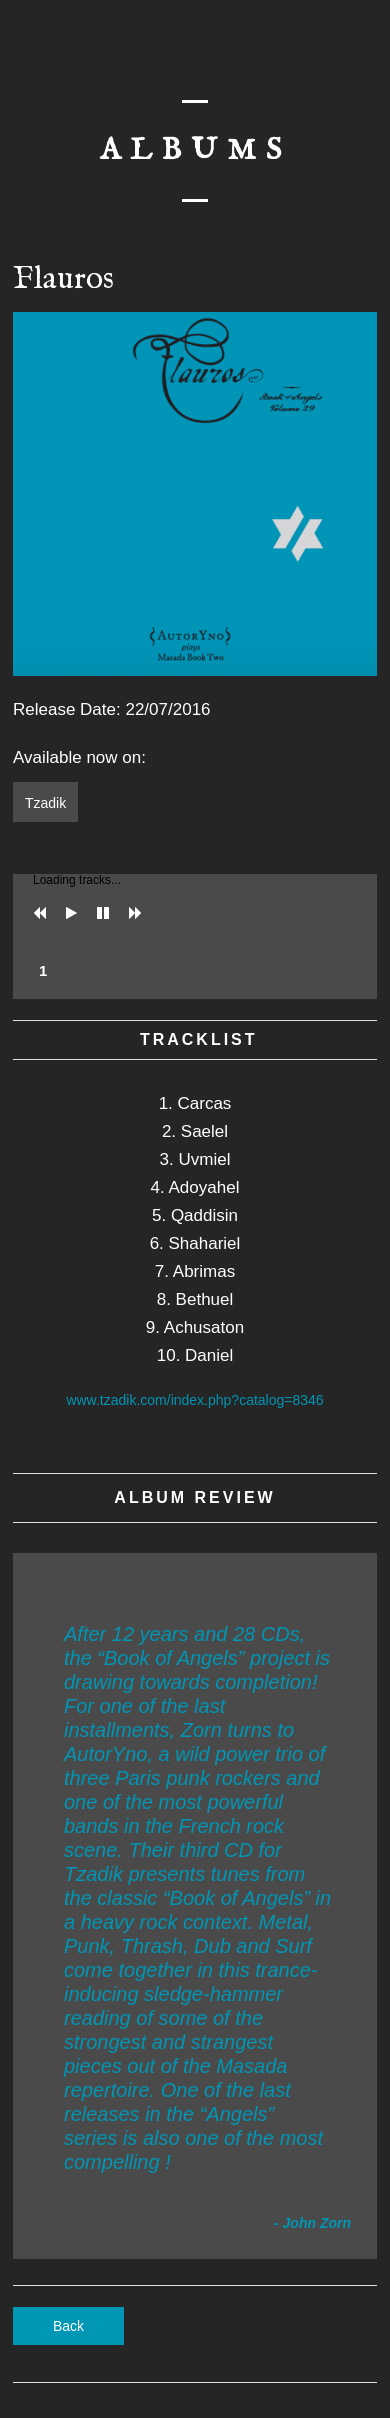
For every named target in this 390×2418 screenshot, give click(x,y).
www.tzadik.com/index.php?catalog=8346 (194, 1400)
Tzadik (45, 803)
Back (68, 2326)
